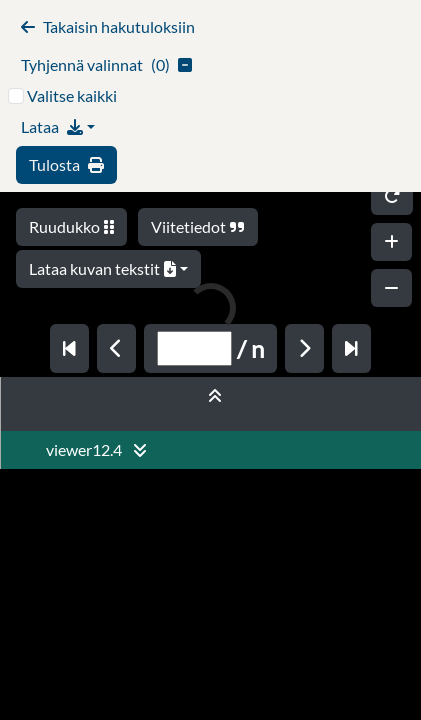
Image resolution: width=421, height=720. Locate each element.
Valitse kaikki (72, 95)
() (106, 64)
